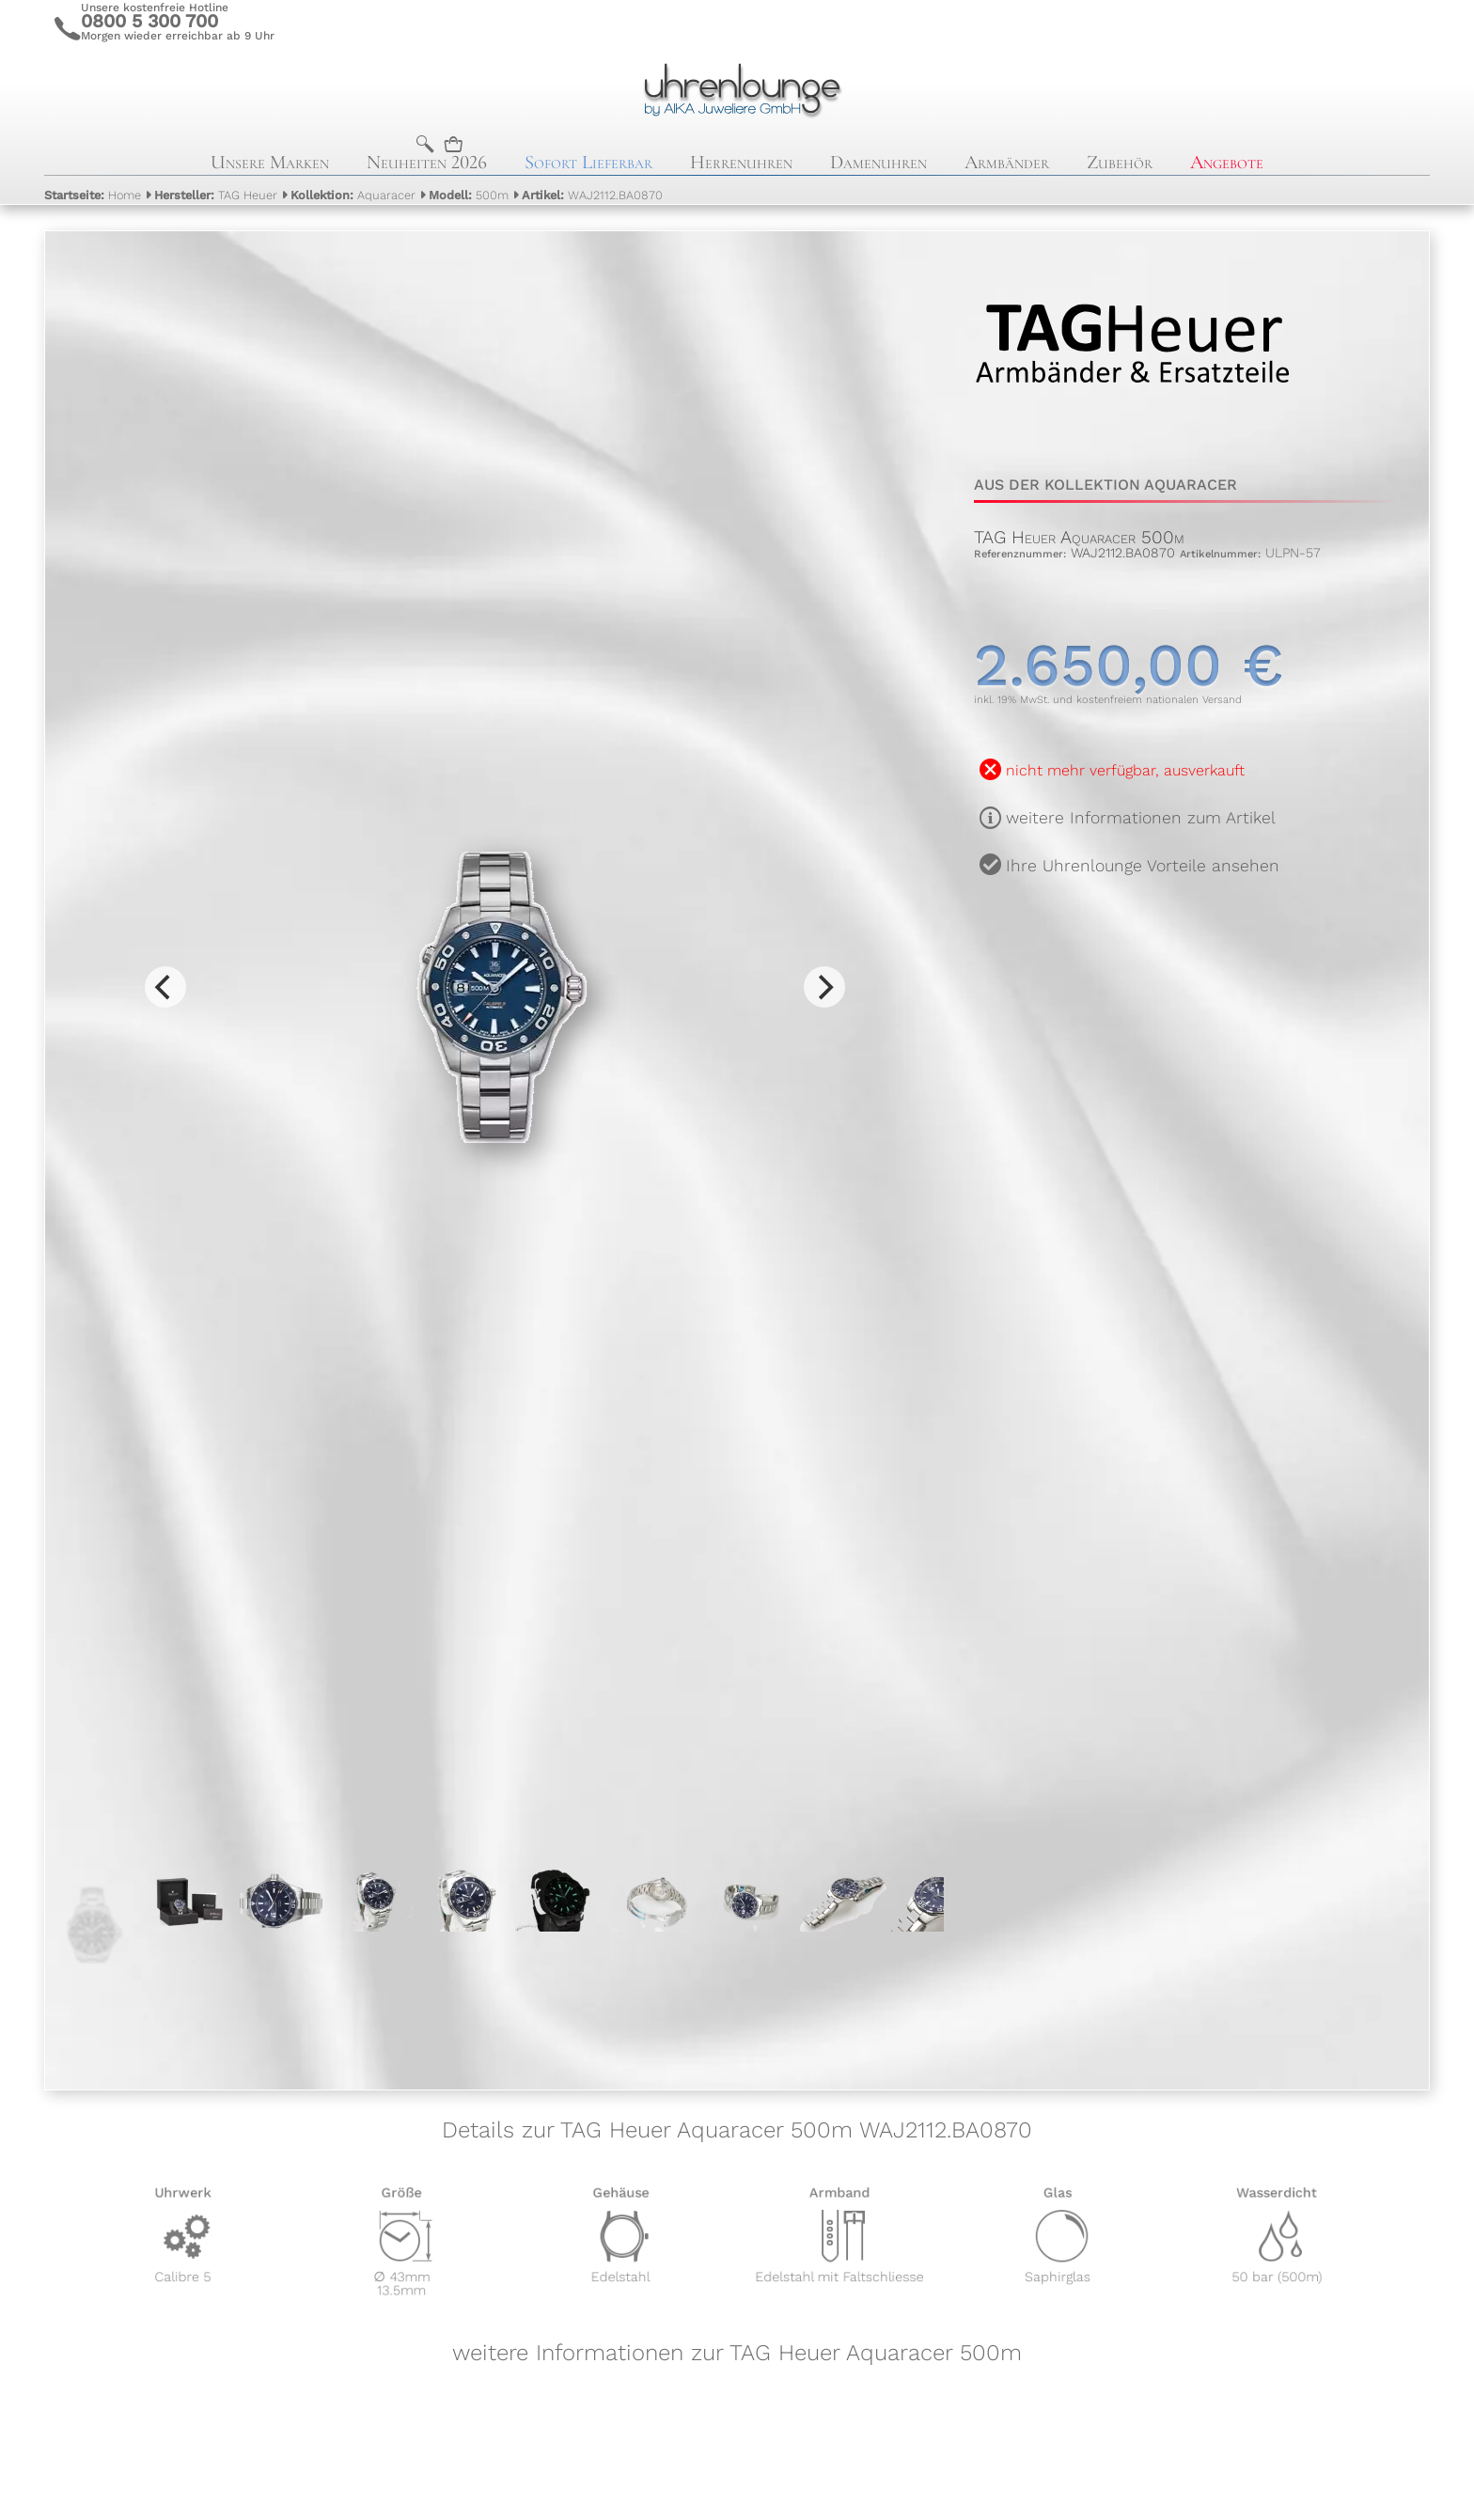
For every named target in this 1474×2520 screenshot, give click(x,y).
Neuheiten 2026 (427, 162)
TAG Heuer (215, 195)
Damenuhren (878, 162)
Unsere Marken (270, 162)
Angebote (1226, 162)
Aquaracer (353, 195)
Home (92, 195)
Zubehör (1120, 162)
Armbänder (1006, 162)
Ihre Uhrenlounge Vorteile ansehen (1142, 865)
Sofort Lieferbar (588, 162)
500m (469, 195)
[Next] (824, 987)
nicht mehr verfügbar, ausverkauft (1125, 770)
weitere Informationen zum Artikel (1141, 817)
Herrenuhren (741, 162)
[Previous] (165, 987)
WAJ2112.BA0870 (592, 195)
